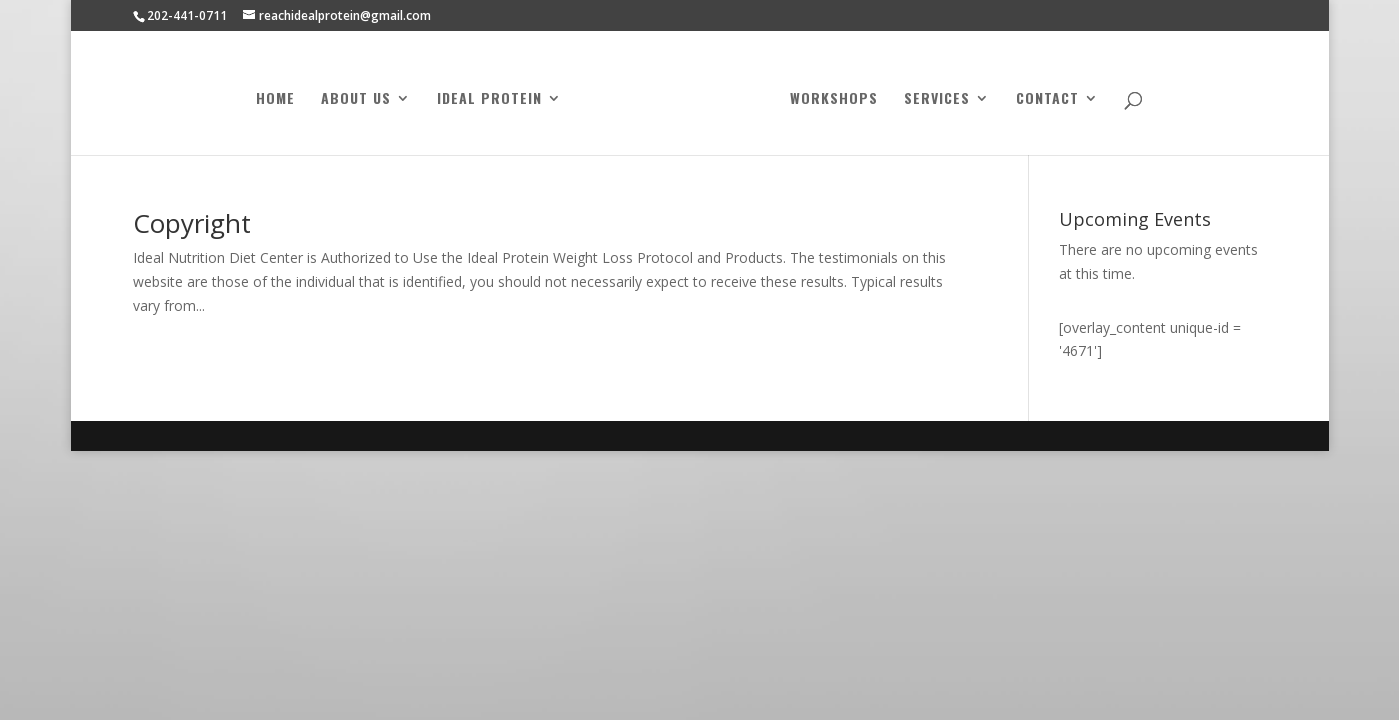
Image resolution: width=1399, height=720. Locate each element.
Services (933, 97)
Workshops (830, 97)
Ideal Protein (493, 97)
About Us (360, 97)
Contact (1043, 97)
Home (279, 97)
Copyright (192, 223)
